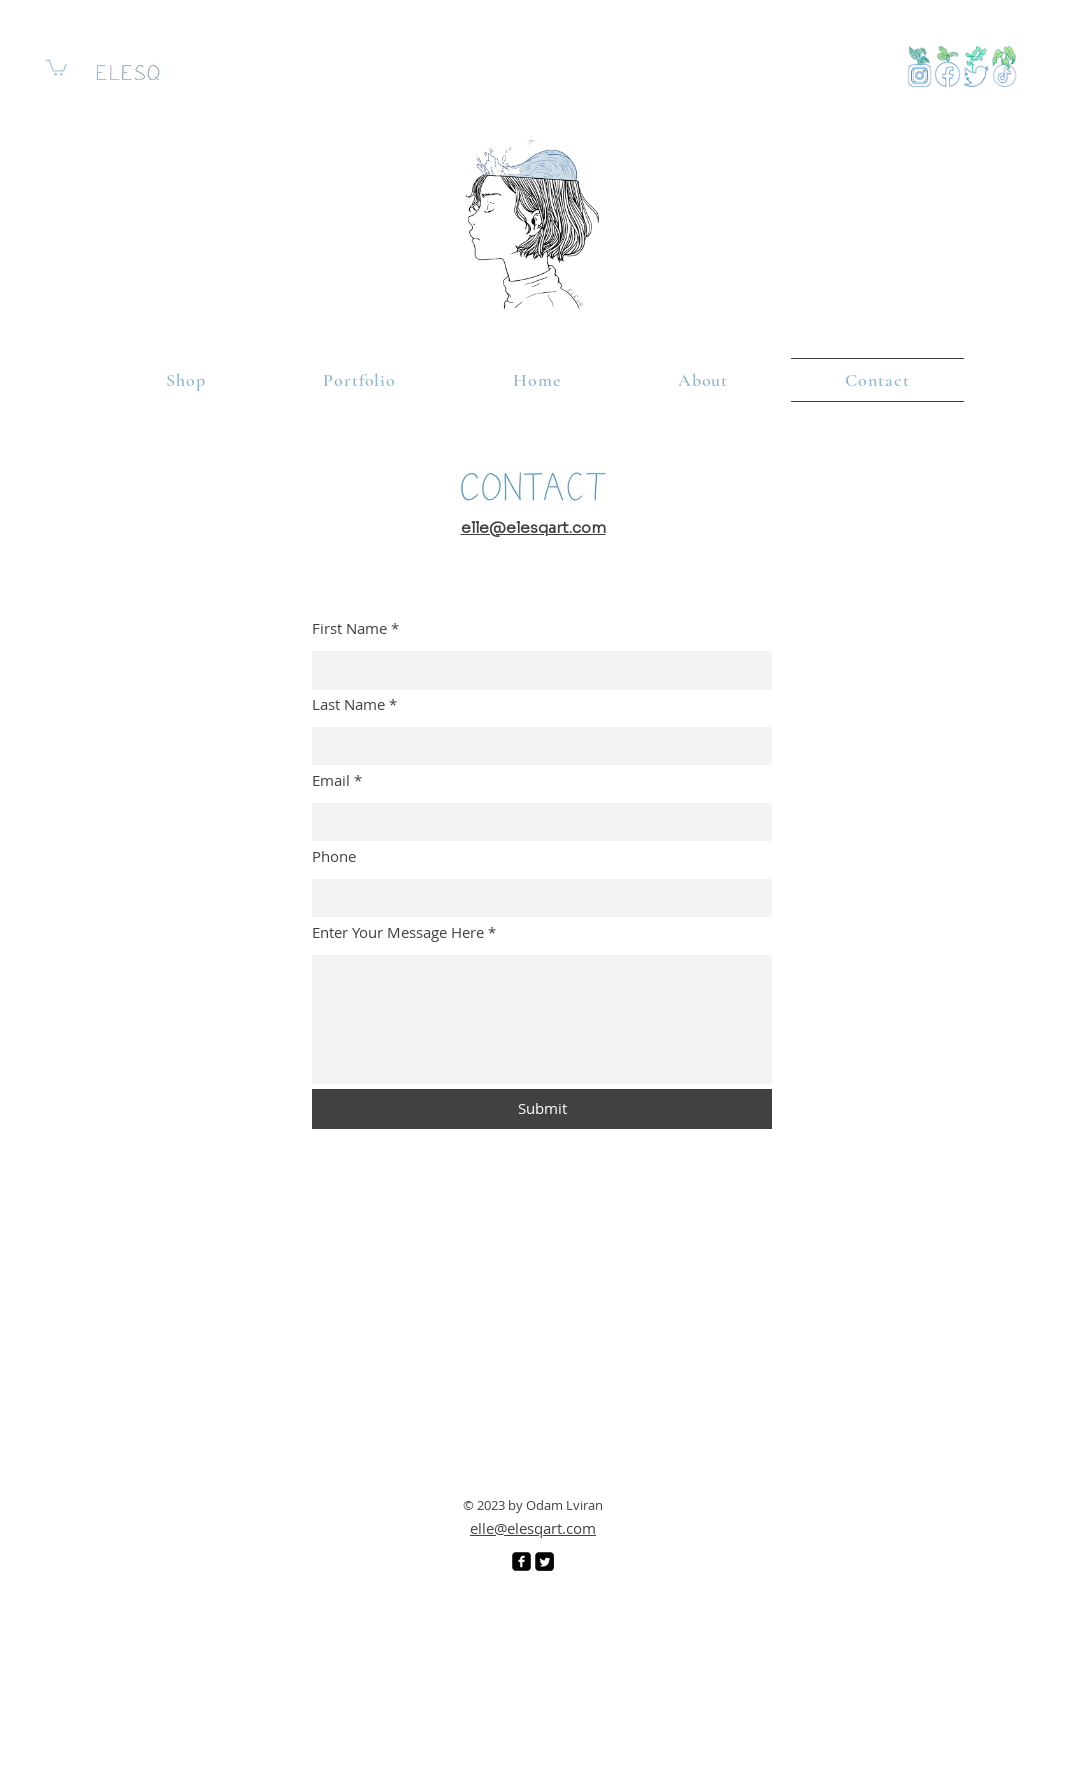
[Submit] (542, 1109)
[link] (56, 67)
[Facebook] (521, 1561)
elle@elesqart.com (533, 1528)
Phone (334, 856)
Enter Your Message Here (398, 932)
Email (331, 780)
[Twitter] (544, 1561)
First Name (349, 628)
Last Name (348, 704)
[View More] (919, 66)
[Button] (1004, 66)
